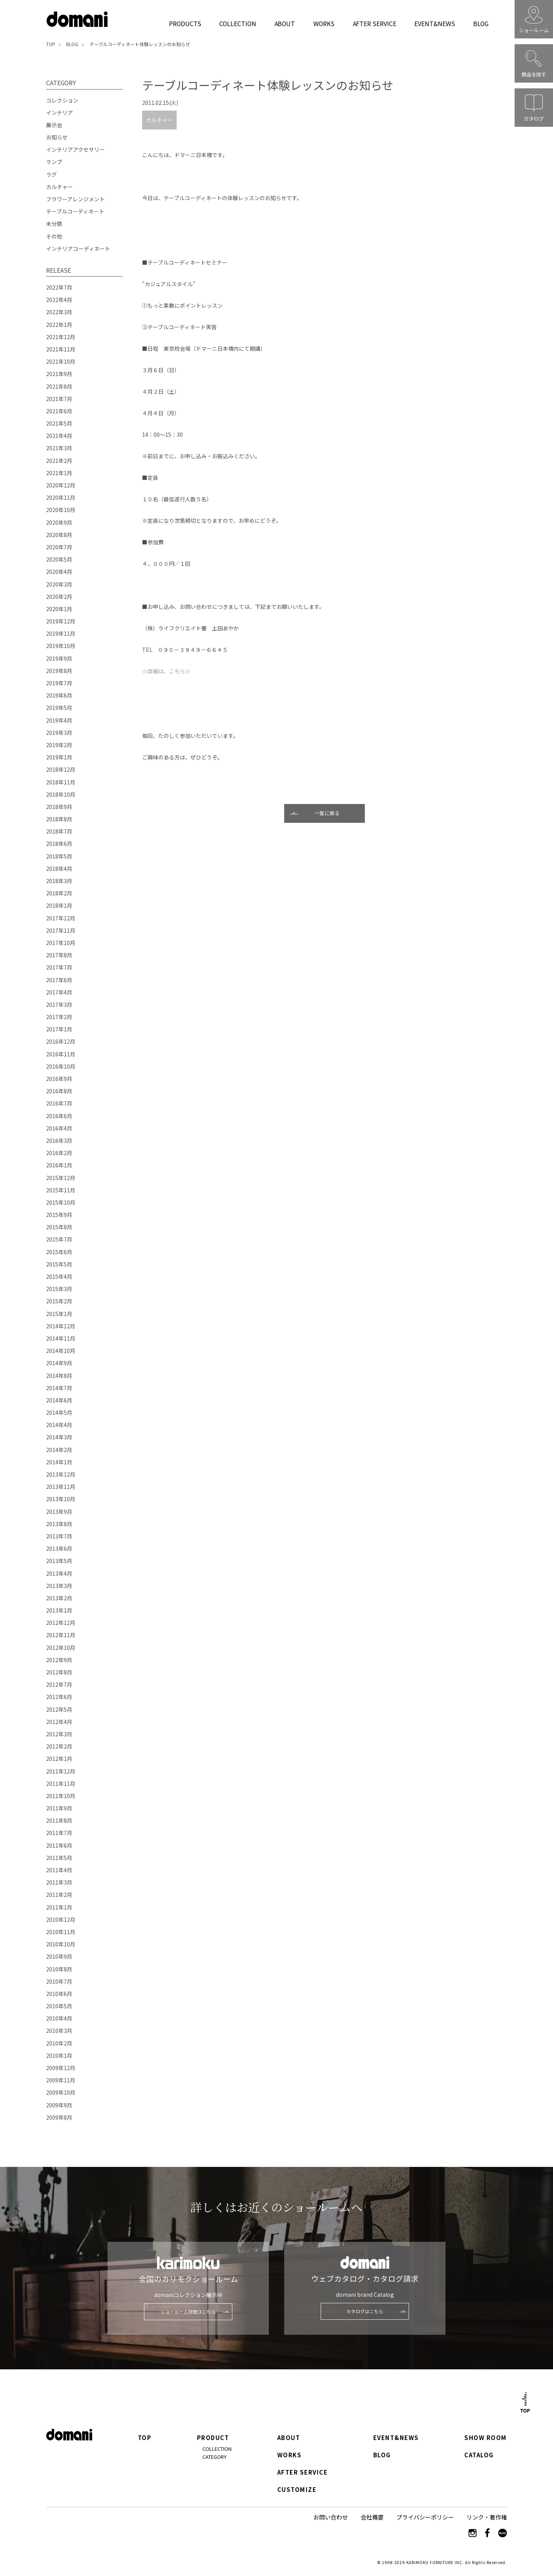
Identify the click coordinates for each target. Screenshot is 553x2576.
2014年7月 (59, 1388)
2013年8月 (59, 1524)
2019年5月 (59, 707)
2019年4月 (59, 720)
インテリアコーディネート (78, 248)
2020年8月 (59, 535)
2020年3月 (59, 584)
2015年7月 (59, 1239)
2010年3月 (59, 2030)
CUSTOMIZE (296, 2490)
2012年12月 (60, 1622)
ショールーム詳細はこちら (188, 2311)
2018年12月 (60, 769)
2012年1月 (59, 1758)
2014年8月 (59, 1375)
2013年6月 (59, 1548)
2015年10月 (60, 1202)
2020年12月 (60, 485)
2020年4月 (59, 571)
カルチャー (159, 120)
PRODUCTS (185, 23)
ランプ (54, 162)
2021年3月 (59, 448)
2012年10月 (60, 1647)
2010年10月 (60, 1944)
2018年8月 (59, 819)
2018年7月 (59, 831)
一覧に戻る (327, 813)
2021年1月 (59, 473)
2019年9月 (59, 658)
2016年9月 (59, 1078)
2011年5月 (59, 1858)
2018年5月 (59, 856)
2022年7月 (59, 287)
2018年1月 (59, 905)
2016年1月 (59, 1165)
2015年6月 (59, 1252)
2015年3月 (59, 1289)
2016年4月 (59, 1128)
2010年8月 (59, 1969)
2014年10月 (60, 1350)
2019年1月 (59, 757)
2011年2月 (59, 1894)
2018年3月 (59, 881)
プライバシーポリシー (425, 2517)
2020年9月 (59, 522)
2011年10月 (60, 1796)
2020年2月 (59, 596)
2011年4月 (59, 1870)
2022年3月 (59, 312)
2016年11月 (60, 1054)
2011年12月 (60, 1771)
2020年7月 (59, 547)
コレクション (62, 100)
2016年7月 (59, 1103)
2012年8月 (59, 1672)
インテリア (59, 112)
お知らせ (57, 137)
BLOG (480, 23)
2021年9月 (59, 374)
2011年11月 (60, 1783)
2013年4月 (59, 1573)
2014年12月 (60, 1326)
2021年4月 (59, 435)
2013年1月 (59, 1610)
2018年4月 (59, 868)
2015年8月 (59, 1227)
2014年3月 (59, 1437)
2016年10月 (60, 1066)
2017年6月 (59, 980)
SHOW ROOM (485, 2438)
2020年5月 (59, 559)
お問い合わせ (330, 2517)
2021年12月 (60, 337)
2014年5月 (59, 1412)
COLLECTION (237, 23)
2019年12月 (60, 621)
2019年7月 (59, 683)
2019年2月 (59, 745)
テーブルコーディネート (75, 211)
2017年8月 (59, 955)
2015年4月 (59, 1276)
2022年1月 (59, 324)
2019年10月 (60, 646)
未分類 (54, 223)
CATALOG (479, 2455)
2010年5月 (59, 2006)
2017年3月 (59, 1004)
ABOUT (285, 23)
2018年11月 (60, 782)
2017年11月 (60, 930)
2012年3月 (59, 1734)
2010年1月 (59, 2055)
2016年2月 (59, 1153)
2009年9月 (59, 2105)
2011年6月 (59, 1845)
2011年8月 (59, 1820)
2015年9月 (59, 1214)
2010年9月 (59, 1956)
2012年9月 (59, 1660)
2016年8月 (59, 1091)
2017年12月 (60, 918)
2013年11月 (60, 1486)
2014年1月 (59, 1462)
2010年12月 (60, 1919)
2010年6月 (59, 1993)
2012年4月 (59, 1722)
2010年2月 (59, 2043)
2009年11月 (60, 2080)
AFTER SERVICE (374, 23)
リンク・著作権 (487, 2517)
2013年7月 (59, 1536)
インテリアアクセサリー (75, 149)
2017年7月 (59, 967)
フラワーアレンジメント (75, 199)
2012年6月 (59, 1697)
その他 (54, 236)
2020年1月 (59, 609)
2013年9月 (59, 1511)
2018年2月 (59, 893)
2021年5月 (59, 423)
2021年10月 (60, 361)
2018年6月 (59, 843)
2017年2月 (59, 1017)
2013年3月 (59, 1586)
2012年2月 (59, 1746)
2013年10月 (60, 1499)
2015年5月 (59, 1264)
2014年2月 (59, 1450)
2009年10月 (60, 2092)
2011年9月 (59, 1808)
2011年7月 (59, 1833)
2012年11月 (60, 1635)
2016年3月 (59, 1140)
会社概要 (372, 2517)
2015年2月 (59, 1301)
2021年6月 (59, 411)
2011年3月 (59, 1882)
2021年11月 (60, 349)
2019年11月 (60, 633)
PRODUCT (213, 2438)
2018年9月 (59, 807)
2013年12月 (60, 1474)
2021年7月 (59, 399)
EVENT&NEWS (434, 23)
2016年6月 (59, 1116)
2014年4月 (59, 1425)
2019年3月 (59, 732)
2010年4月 (59, 2018)
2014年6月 (59, 1400)
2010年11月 (60, 1932)
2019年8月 (59, 671)
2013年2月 (59, 1598)
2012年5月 (59, 1709)
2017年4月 (59, 992)
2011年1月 (59, 1907)
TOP (50, 44)
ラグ (51, 174)
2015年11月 (60, 1190)
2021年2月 (59, 460)
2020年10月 (60, 510)
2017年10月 (60, 943)
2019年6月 (59, 695)
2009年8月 (59, 2117)
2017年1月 (59, 1029)
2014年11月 (60, 1338)
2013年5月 (59, 1561)
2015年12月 (60, 1178)
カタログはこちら (364, 2311)
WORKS (323, 23)
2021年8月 (59, 386)
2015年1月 (59, 1314)
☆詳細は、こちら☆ (166, 671)
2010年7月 (59, 1981)
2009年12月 (60, 2068)
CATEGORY (214, 2456)
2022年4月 (59, 299)
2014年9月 (59, 1363)
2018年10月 (60, 794)
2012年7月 (59, 1684)
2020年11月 (60, 497)
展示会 (54, 125)
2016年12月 (60, 1041)
